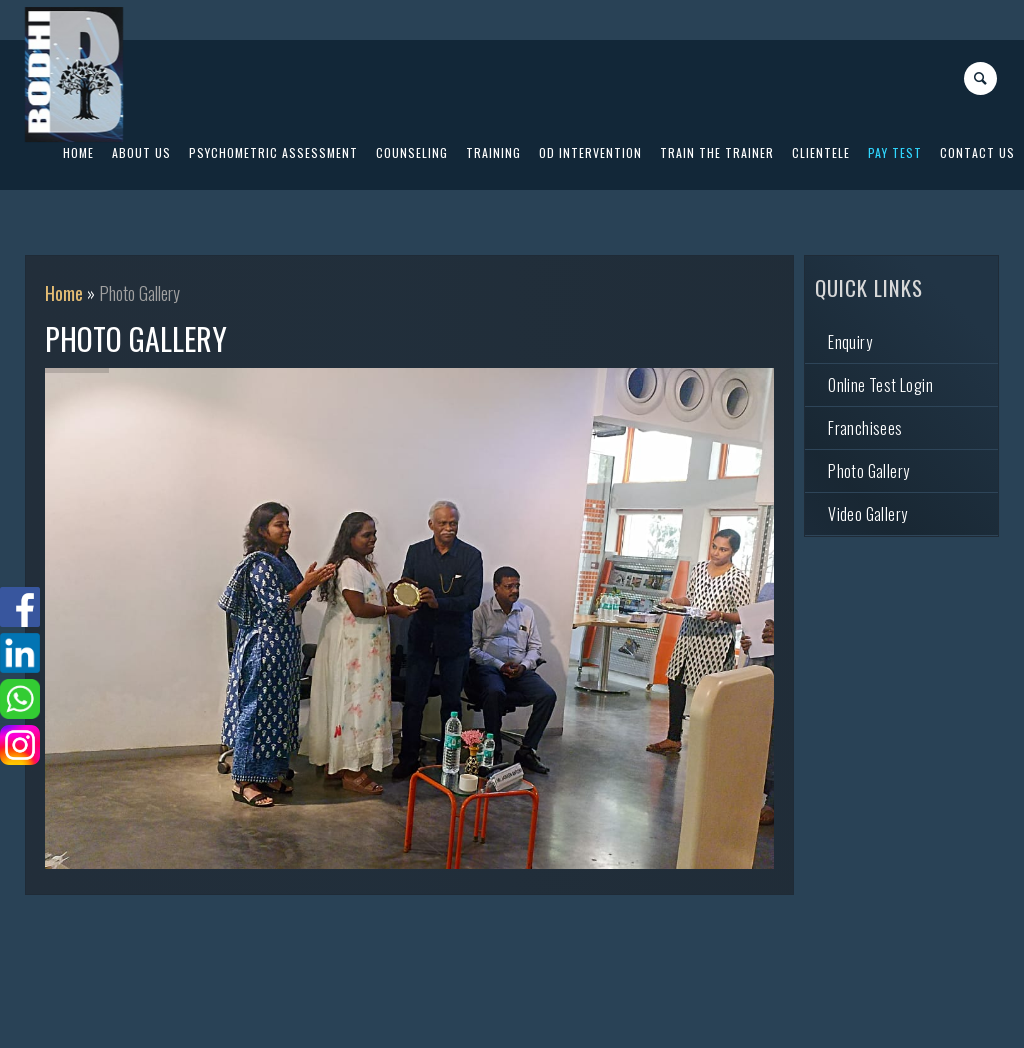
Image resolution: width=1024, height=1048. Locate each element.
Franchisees (865, 428)
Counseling (412, 152)
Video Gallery (867, 514)
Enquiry (850, 342)
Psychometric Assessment (273, 152)
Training (493, 152)
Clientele (821, 152)
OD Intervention (590, 152)
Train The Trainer (717, 152)
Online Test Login (880, 385)
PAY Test (895, 152)
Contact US (977, 152)
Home (64, 293)
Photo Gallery (868, 471)
